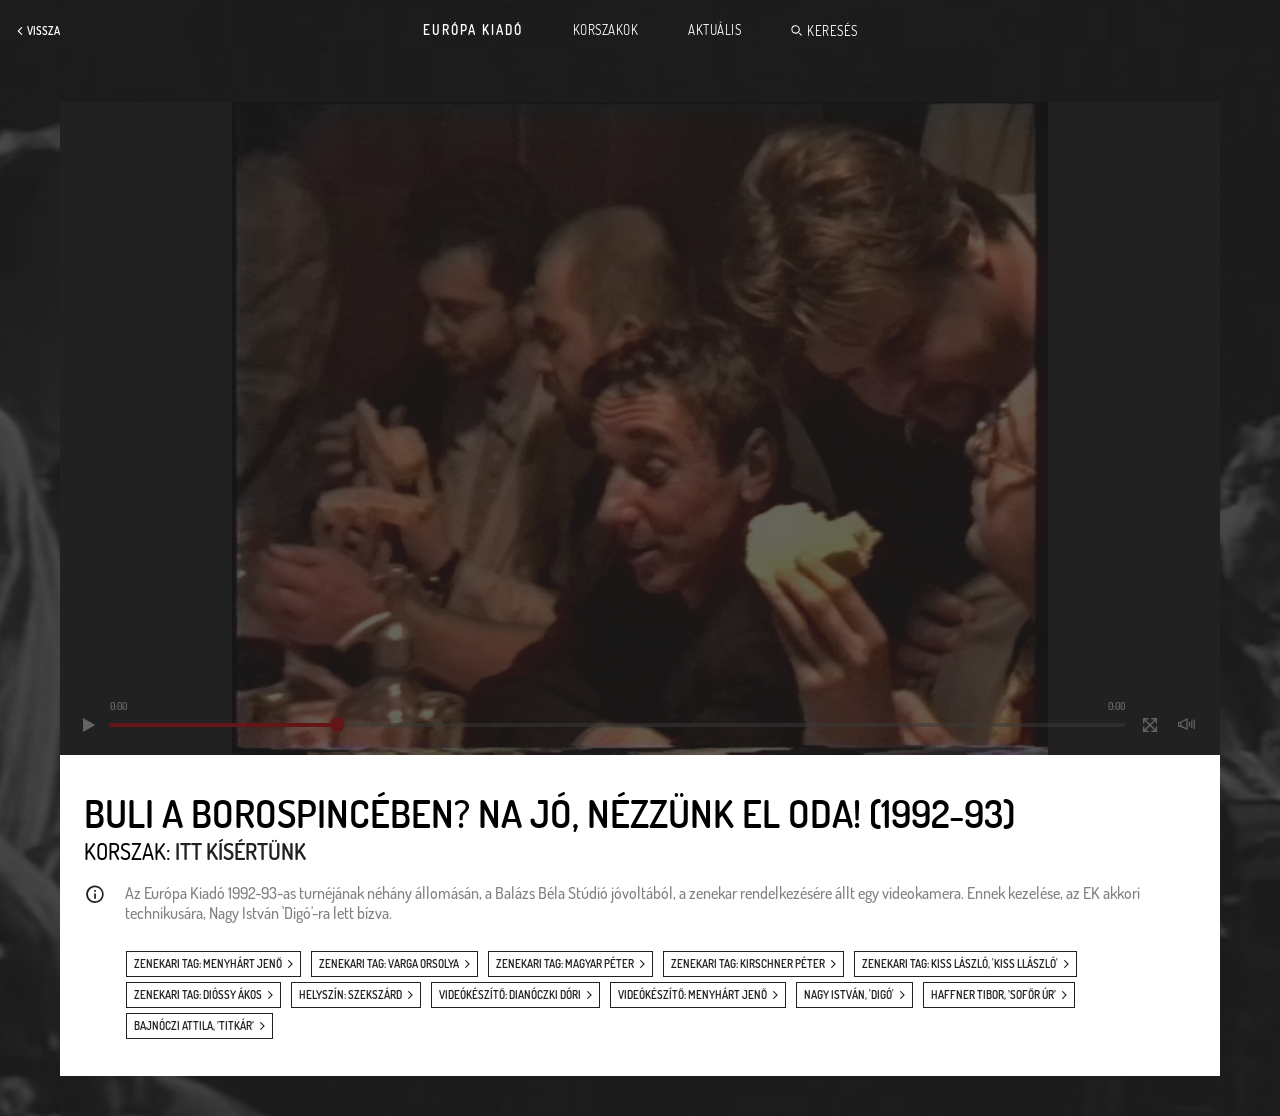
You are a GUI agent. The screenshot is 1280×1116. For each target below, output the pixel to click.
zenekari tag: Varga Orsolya (389, 964)
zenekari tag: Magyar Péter (565, 964)
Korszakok (606, 30)
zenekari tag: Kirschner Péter (748, 964)
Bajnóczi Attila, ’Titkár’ (194, 1026)
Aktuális (714, 30)
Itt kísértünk (240, 851)
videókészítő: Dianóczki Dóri (510, 995)
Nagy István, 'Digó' (849, 995)
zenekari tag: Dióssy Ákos (198, 995)
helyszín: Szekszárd (350, 995)
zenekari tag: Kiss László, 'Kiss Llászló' (960, 964)
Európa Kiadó (473, 30)
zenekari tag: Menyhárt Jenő (208, 964)
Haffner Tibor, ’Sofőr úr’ (993, 995)
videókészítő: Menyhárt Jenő (692, 995)
